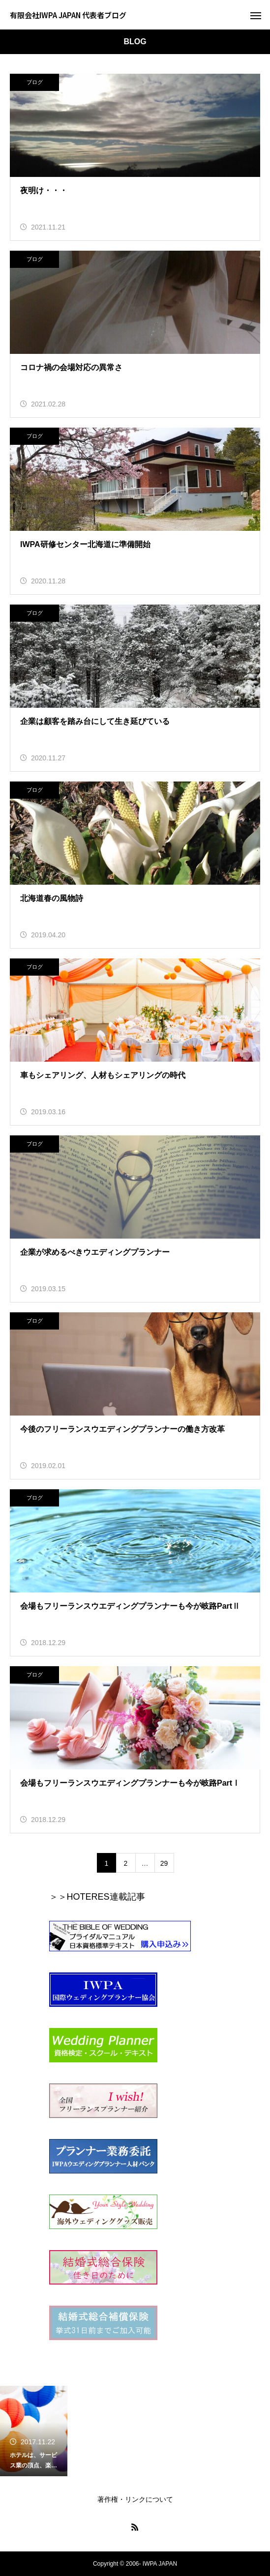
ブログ (35, 82)
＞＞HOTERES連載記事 (97, 1897)
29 (164, 1863)
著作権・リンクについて (135, 2499)
